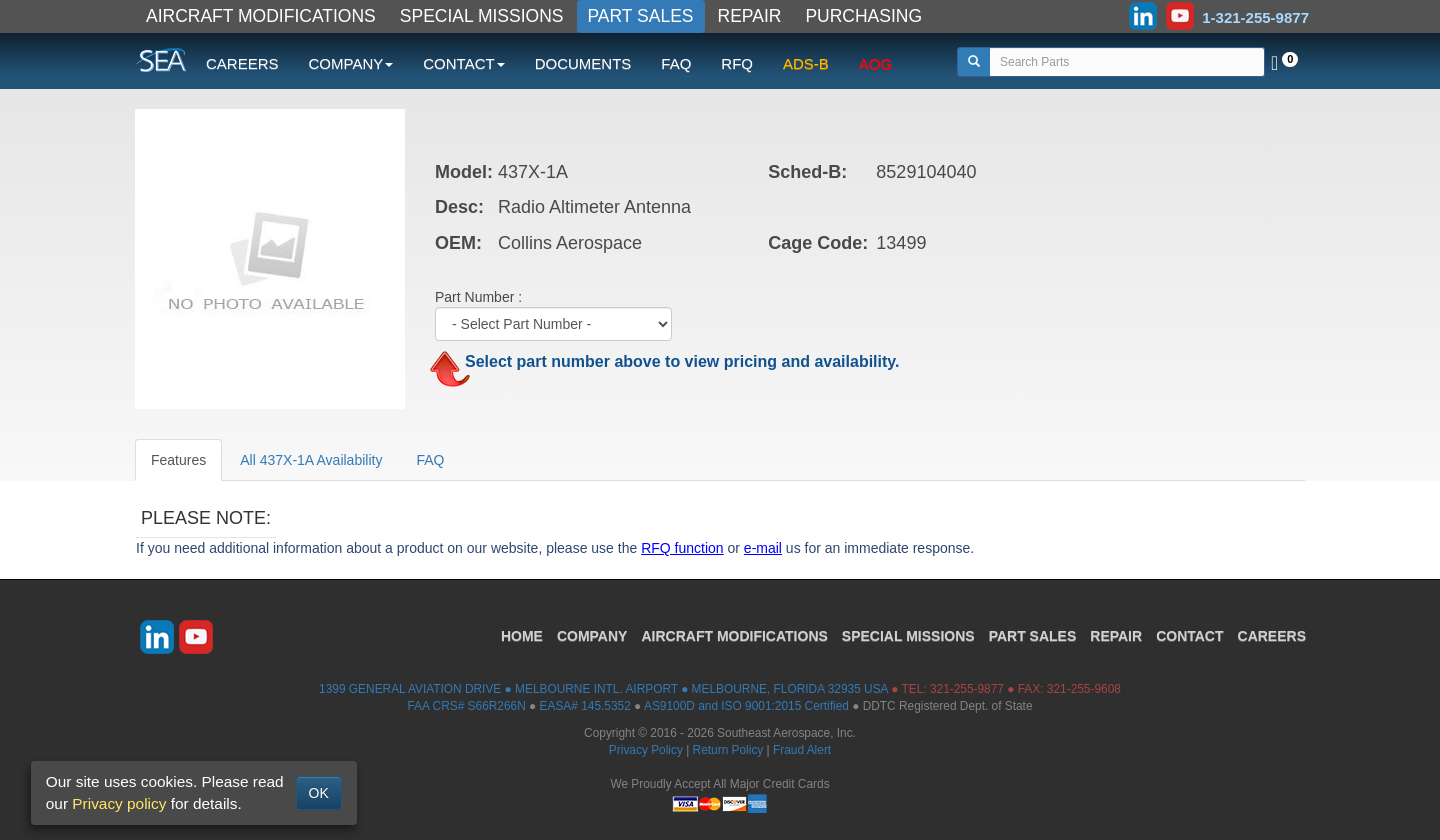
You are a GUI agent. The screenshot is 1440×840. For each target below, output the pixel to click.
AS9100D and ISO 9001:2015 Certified (746, 706)
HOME (522, 636)
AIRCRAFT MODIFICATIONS (261, 16)
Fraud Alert (802, 750)
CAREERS (242, 63)
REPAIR (750, 16)
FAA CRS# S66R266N (466, 706)
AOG (875, 63)
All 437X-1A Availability (311, 460)
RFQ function (682, 548)
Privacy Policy (646, 750)
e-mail (763, 548)
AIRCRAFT (734, 636)
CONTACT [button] (463, 63)
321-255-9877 (967, 689)
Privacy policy (119, 803)
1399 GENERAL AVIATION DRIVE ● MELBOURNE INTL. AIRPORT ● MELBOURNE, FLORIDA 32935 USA (603, 689)
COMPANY (592, 636)
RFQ (737, 63)
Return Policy (728, 750)
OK (319, 793)
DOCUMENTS (583, 63)
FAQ (676, 63)
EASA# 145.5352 (585, 706)
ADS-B (806, 63)
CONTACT (1189, 636)
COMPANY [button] (351, 63)
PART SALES (641, 16)
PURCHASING (863, 16)
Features (178, 460)
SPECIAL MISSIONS (482, 16)
